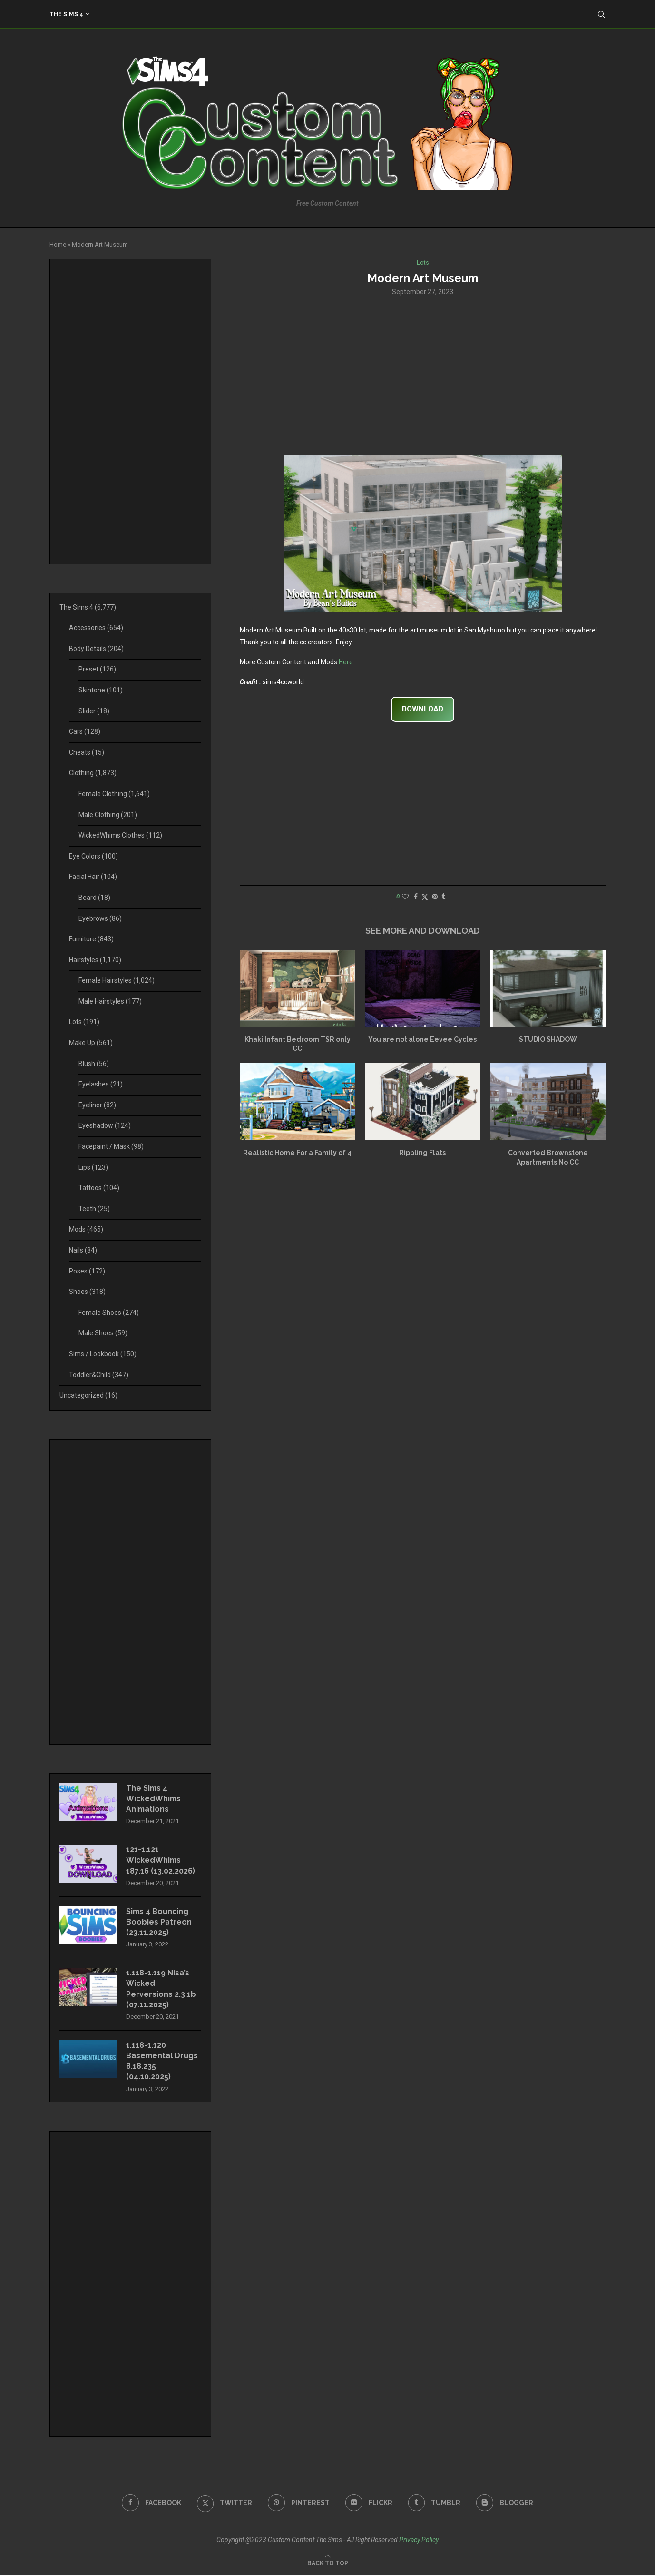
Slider (93, 711)
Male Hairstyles (110, 1001)
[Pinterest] (299, 2504)
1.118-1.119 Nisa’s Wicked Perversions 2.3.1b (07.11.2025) (161, 1989)
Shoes (87, 1291)
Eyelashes (100, 1084)
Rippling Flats (422, 1153)
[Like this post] (405, 896)
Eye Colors (93, 856)
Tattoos (98, 1188)
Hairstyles (95, 960)
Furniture (91, 939)
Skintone (100, 690)
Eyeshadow (104, 1125)
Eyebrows (100, 918)
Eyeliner (97, 1105)
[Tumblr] (434, 2504)
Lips (93, 1167)
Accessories (96, 628)
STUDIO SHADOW (548, 1039)
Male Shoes (102, 1333)
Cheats (86, 752)
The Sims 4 (66, 14)
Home (57, 244)
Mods (86, 1229)
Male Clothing (107, 815)
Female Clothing (114, 794)
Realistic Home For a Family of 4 (297, 1153)
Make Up (91, 1042)
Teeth (94, 1209)
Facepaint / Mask (111, 1146)
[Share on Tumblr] (443, 896)
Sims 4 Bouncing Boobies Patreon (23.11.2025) (159, 1922)
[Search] (601, 14)
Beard (94, 897)
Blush (93, 1063)
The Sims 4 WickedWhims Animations (154, 1799)
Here (346, 662)
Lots (84, 1022)
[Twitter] (224, 2504)
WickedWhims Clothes (120, 835)
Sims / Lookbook (103, 1354)
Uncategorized (88, 1395)
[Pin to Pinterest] (435, 896)
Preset (97, 669)
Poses (87, 1271)
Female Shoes (108, 1312)
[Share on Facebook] (416, 896)
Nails (83, 1250)
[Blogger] (505, 2504)
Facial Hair (93, 876)
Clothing (93, 773)
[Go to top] (327, 2564)
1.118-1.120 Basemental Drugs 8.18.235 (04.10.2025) (162, 2062)
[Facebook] (151, 2504)
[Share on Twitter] (424, 897)
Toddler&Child (98, 1375)
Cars (84, 731)
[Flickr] (368, 2504)
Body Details (96, 648)
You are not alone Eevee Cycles (422, 1039)
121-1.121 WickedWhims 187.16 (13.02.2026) (160, 1861)
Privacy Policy (419, 2541)
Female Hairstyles (116, 980)
